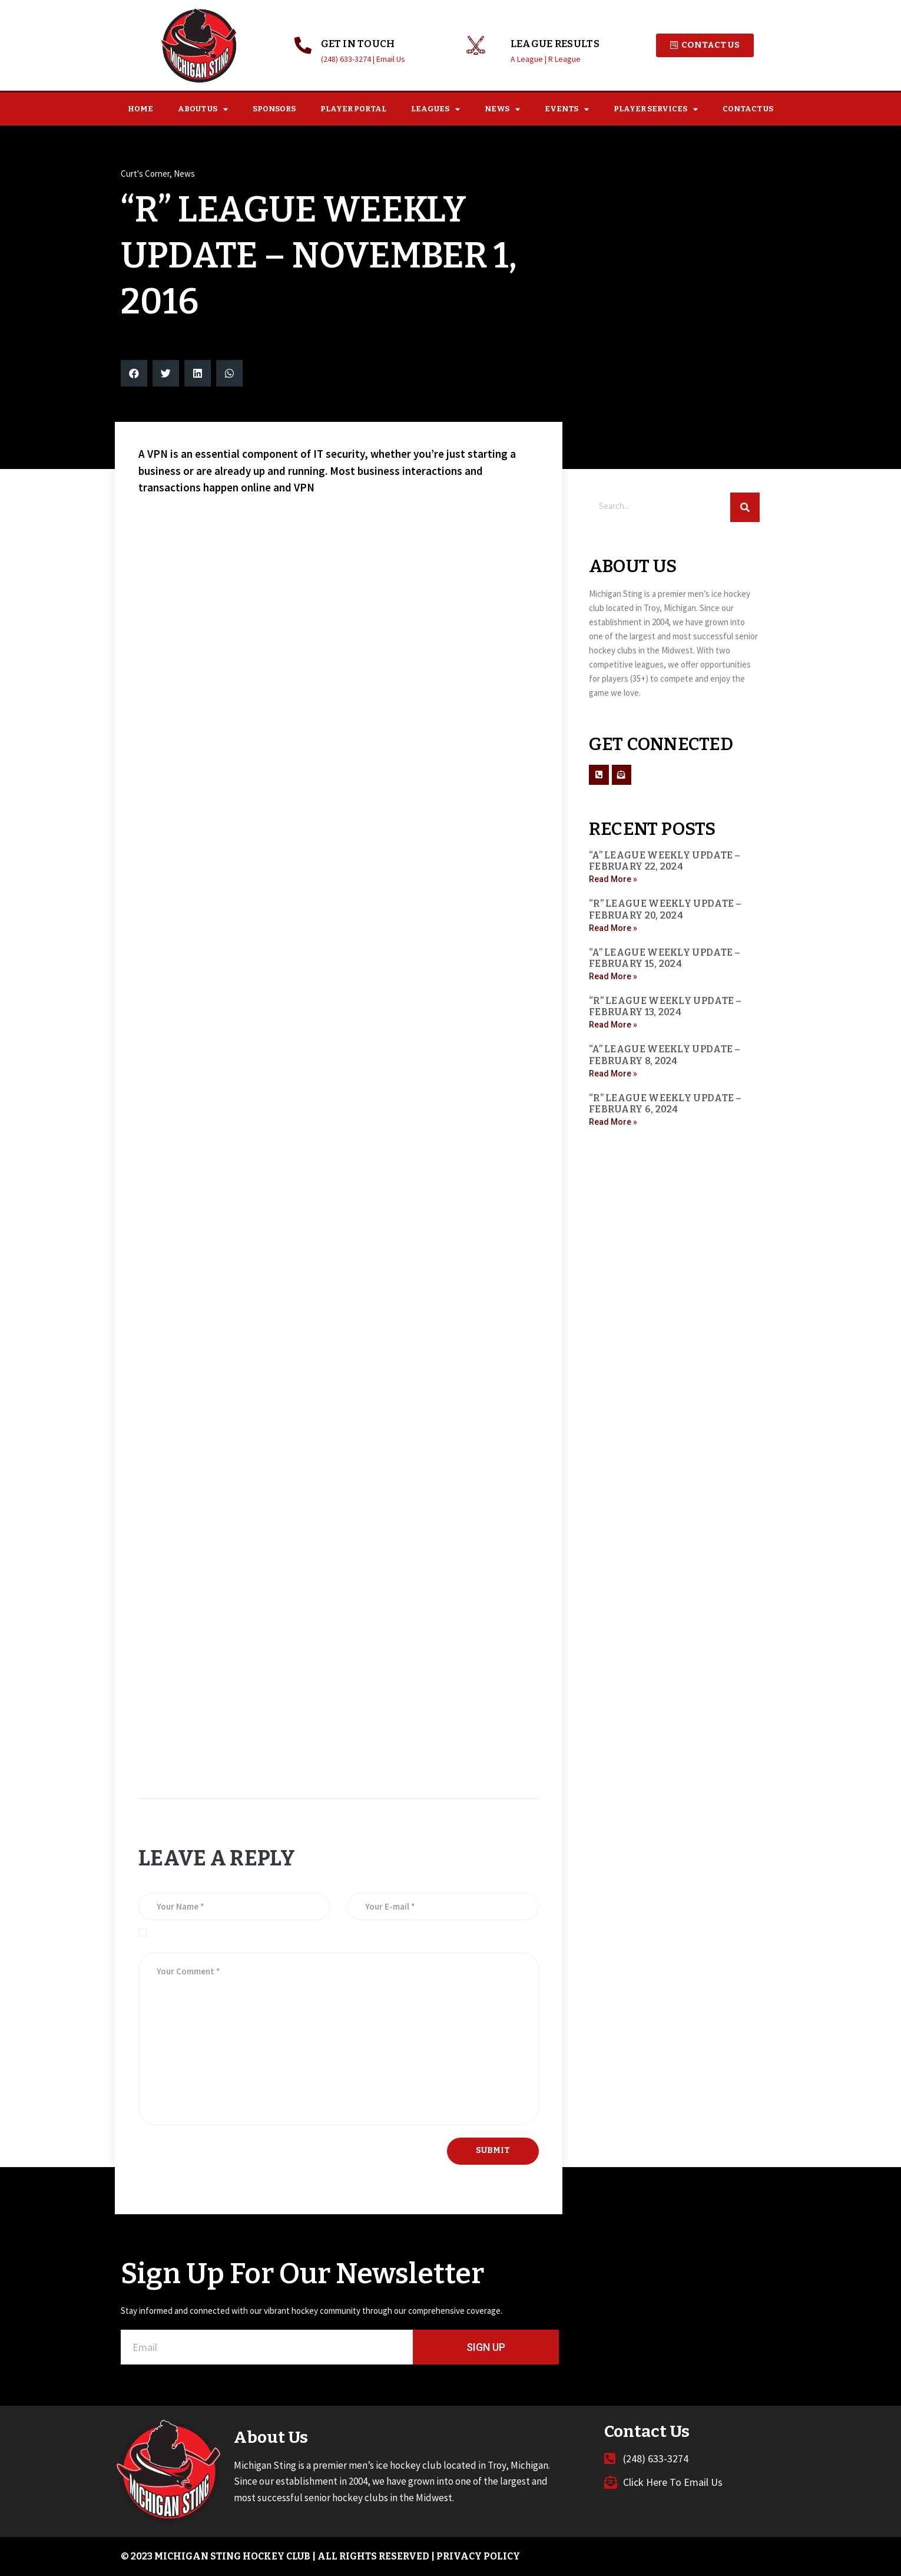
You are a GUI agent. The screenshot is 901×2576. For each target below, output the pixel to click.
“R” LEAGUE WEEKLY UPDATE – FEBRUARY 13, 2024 (665, 1006)
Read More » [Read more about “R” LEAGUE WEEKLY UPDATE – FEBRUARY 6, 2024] (613, 1122)
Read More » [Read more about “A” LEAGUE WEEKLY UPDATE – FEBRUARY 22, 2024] (613, 879)
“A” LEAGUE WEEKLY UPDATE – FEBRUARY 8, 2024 (665, 1054)
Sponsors (274, 108)
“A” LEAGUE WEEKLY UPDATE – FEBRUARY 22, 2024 (665, 861)
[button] (134, 373)
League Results (555, 44)
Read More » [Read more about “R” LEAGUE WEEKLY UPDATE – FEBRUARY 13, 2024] (613, 1024)
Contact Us (748, 108)
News (502, 109)
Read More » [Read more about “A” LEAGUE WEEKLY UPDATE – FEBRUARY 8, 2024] (613, 1073)
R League (564, 59)
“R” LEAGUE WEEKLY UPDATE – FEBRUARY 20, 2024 (665, 909)
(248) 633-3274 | (348, 59)
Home (140, 108)
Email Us (390, 59)
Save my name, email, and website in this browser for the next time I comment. (295, 1931)
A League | (529, 59)
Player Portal (353, 108)
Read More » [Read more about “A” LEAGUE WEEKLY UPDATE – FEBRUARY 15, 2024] (613, 976)
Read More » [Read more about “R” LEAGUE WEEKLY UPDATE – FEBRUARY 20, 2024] (613, 928)
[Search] (745, 507)
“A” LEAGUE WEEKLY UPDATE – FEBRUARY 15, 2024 (665, 958)
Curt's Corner (145, 173)
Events (567, 109)
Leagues (435, 109)
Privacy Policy (478, 2556)
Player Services (656, 109)
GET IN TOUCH (358, 44)
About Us (203, 109)
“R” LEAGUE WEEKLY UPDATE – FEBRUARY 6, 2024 (665, 1103)
